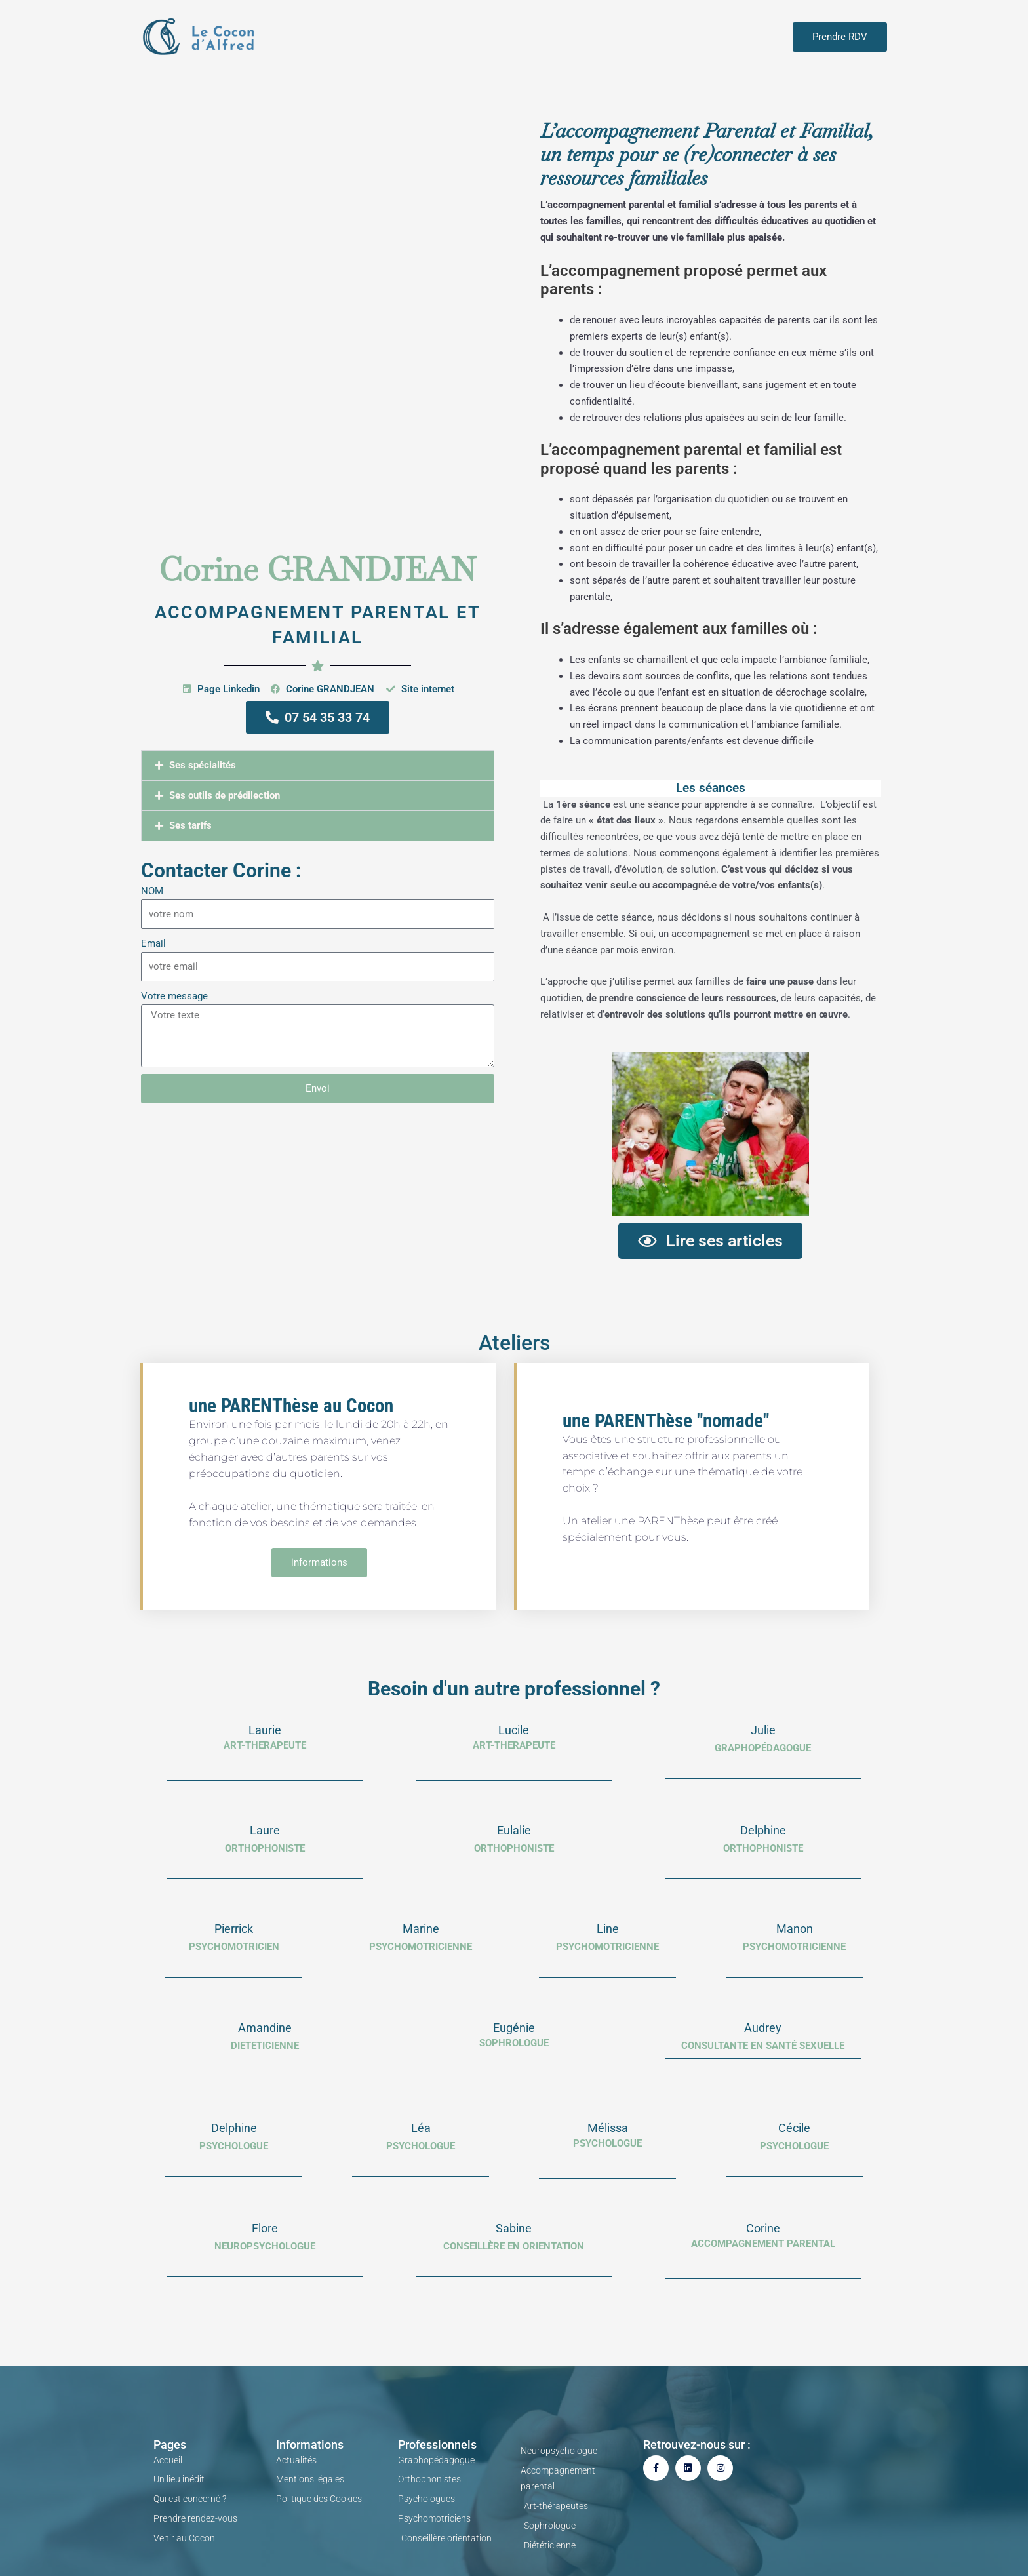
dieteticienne (265, 2045)
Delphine (763, 1830)
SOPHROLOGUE (514, 2043)
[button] (318, 765)
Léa (421, 2128)
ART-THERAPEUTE (265, 1745)
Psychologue (607, 2143)
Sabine (514, 2228)
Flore (265, 2228)
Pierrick (233, 1928)
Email (153, 943)
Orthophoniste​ (763, 1848)
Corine (763, 2228)
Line (608, 1928)
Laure (265, 1830)
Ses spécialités (202, 765)
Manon (794, 1928)
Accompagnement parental (763, 2243)
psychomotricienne (420, 1946)
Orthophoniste (514, 1848)
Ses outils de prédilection (224, 795)
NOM (152, 891)
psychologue (420, 2146)
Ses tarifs (190, 825)
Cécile (794, 2128)
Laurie (264, 1730)
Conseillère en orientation (513, 2246)
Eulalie (514, 1830)
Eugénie (514, 2027)
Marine (421, 1928)
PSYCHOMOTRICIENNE (607, 1946)
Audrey (762, 2027)
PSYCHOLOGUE (233, 2146)
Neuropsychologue (264, 2246)
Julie (763, 1730)
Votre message (174, 996)
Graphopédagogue (763, 1748)
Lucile (513, 1730)
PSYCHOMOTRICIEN (234, 1946)
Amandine (265, 2027)
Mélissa (607, 2128)
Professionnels (437, 2444)
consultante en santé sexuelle (762, 2045)
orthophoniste (265, 1848)
